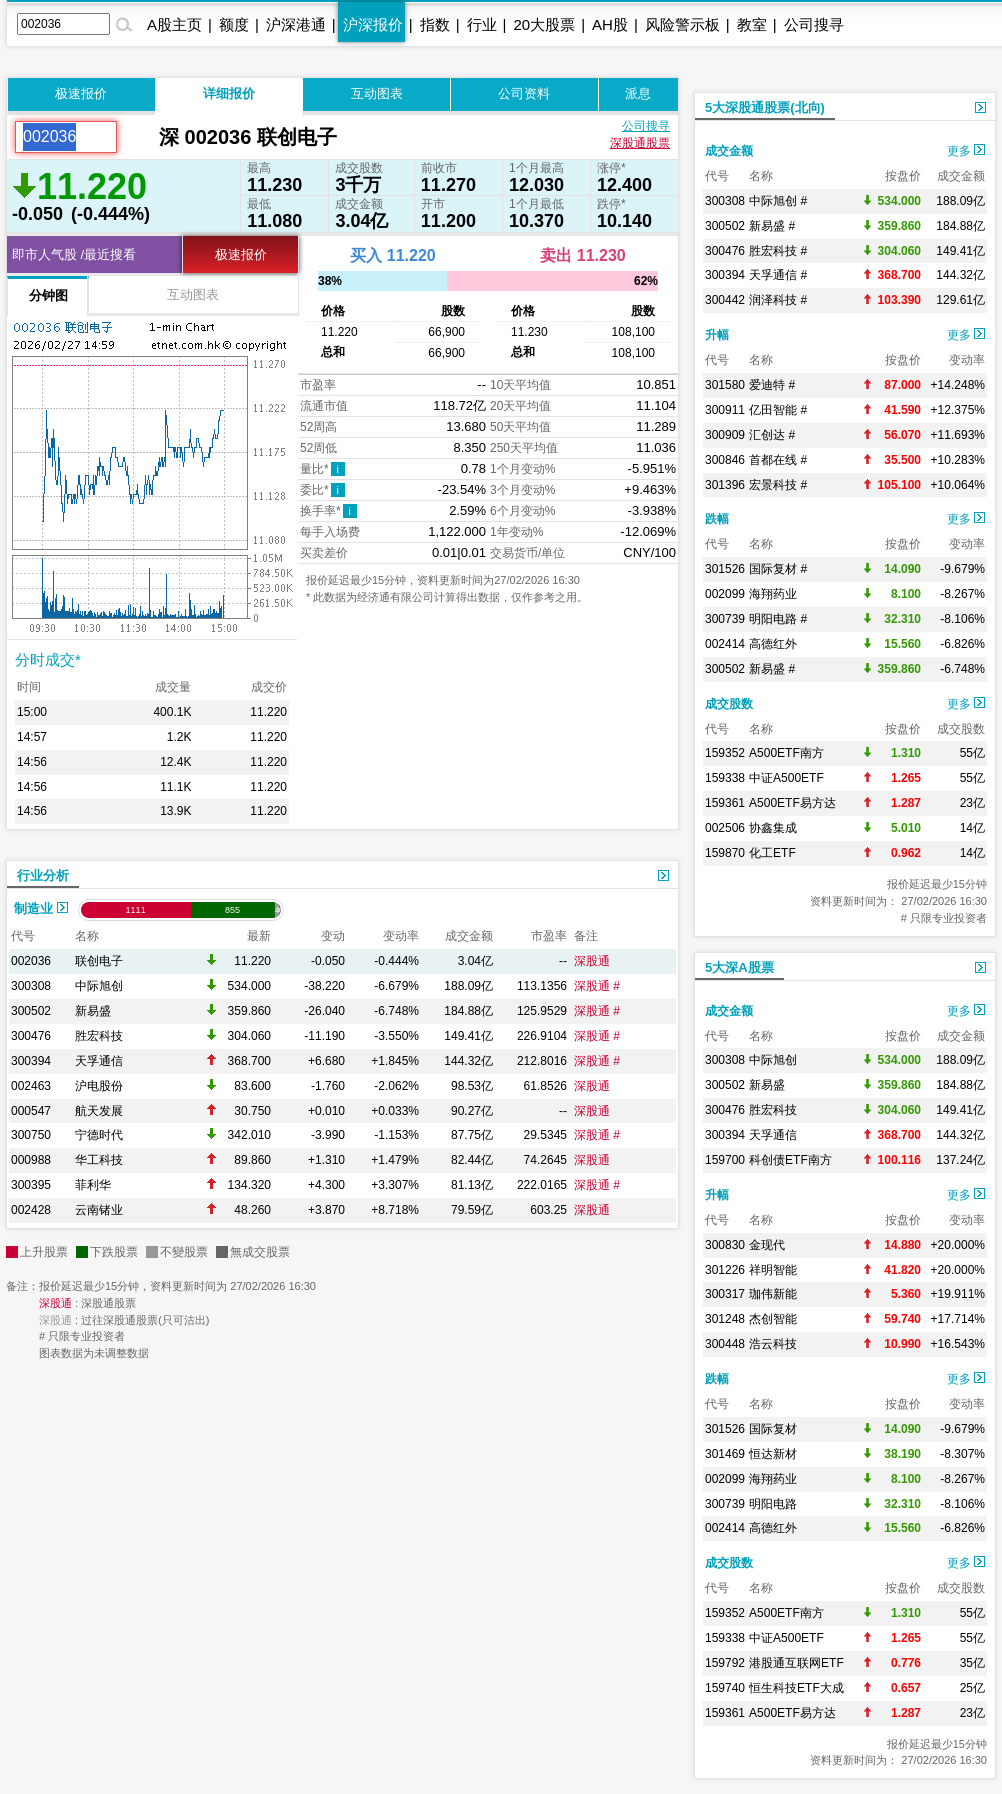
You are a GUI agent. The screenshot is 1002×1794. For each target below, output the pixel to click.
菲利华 (93, 1185)
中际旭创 (99, 986)
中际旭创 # (778, 201)
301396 (725, 485)
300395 (31, 1185)
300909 (725, 435)
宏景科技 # (778, 485)
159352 (725, 753)
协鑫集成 (773, 828)
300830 (725, 1245)
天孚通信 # (778, 275)
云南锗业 (99, 1210)
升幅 (717, 335)
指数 (435, 24)
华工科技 (99, 1160)
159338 (725, 778)
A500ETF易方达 (792, 803)
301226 (725, 1270)
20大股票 (544, 24)
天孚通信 (99, 1061)
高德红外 (773, 644)
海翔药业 (773, 594)
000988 (31, 1160)
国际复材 (773, 1429)
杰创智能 (773, 1319)
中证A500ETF (786, 778)
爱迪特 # (772, 385)
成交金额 (729, 151)
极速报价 (81, 93)
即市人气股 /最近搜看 (74, 254)
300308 (31, 986)
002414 (725, 644)
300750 (31, 1135)
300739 (725, 619)
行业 (482, 24)
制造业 (41, 908)
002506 (725, 828)
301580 (725, 385)
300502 (31, 1011)
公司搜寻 (814, 24)
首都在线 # (778, 460)
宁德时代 (99, 1135)
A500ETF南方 (786, 753)
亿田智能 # (778, 410)
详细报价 (229, 93)
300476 (31, 1036)
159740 (725, 1688)
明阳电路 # (778, 619)
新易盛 (93, 1011)
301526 (725, 569)
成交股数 (729, 704)
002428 (31, 1210)
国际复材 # (778, 569)
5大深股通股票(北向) (765, 107)
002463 (31, 1086)
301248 (725, 1319)
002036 (31, 961)
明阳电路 (773, 1504)
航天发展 (99, 1111)
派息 (638, 93)
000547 (31, 1111)
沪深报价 (373, 24)
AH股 (610, 24)
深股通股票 (640, 143)
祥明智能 (773, 1270)
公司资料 (524, 93)
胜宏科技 (99, 1036)
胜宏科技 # (778, 251)
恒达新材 (773, 1454)
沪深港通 (296, 24)
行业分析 (43, 875)
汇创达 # (772, 435)
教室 (752, 24)
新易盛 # (772, 226)
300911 (725, 410)
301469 (725, 1454)
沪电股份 (99, 1086)
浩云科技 (773, 1344)
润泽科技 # (778, 300)
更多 (966, 151)
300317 (725, 1294)
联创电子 (99, 961)
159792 (725, 1663)
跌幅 (717, 519)
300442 (725, 300)
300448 (725, 1344)
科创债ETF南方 (790, 1160)
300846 (725, 460)
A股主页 (174, 24)
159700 (725, 1160)
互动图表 (377, 93)
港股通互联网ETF (796, 1663)
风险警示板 (682, 24)
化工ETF (772, 853)
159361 (725, 803)
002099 (725, 594)
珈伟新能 (773, 1294)
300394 (31, 1061)
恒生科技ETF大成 (796, 1688)
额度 (234, 24)
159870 (725, 853)
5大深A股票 (739, 967)
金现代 (767, 1245)
